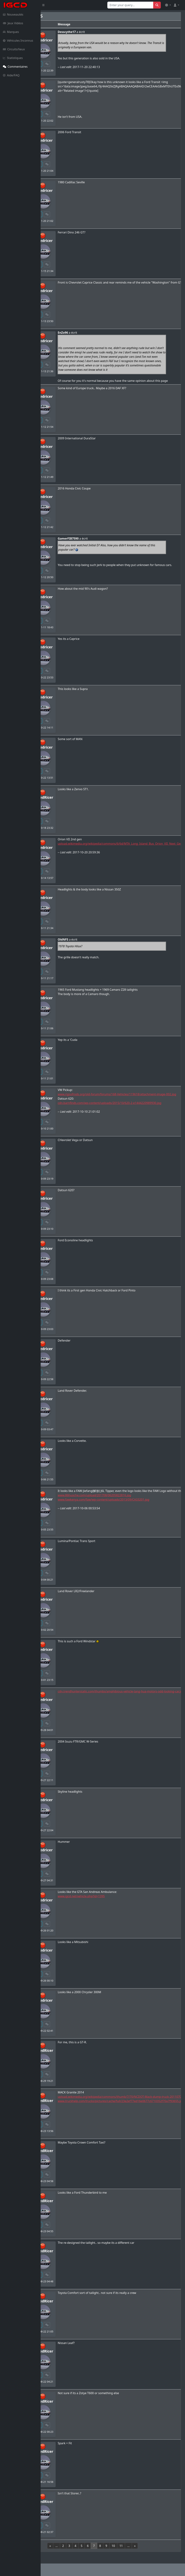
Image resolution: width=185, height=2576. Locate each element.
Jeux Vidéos (13, 23)
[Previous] (70, 2546)
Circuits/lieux (14, 49)
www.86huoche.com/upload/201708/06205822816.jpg (135, 1495)
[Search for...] (130, 5)
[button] (168, 5)
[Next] (155, 2546)
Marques (11, 32)
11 (141, 2546)
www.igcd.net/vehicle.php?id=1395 (121, 1896)
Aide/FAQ (11, 75)
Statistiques (13, 58)
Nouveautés (13, 14)
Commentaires (15, 67)
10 (133, 2546)
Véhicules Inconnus (18, 41)
